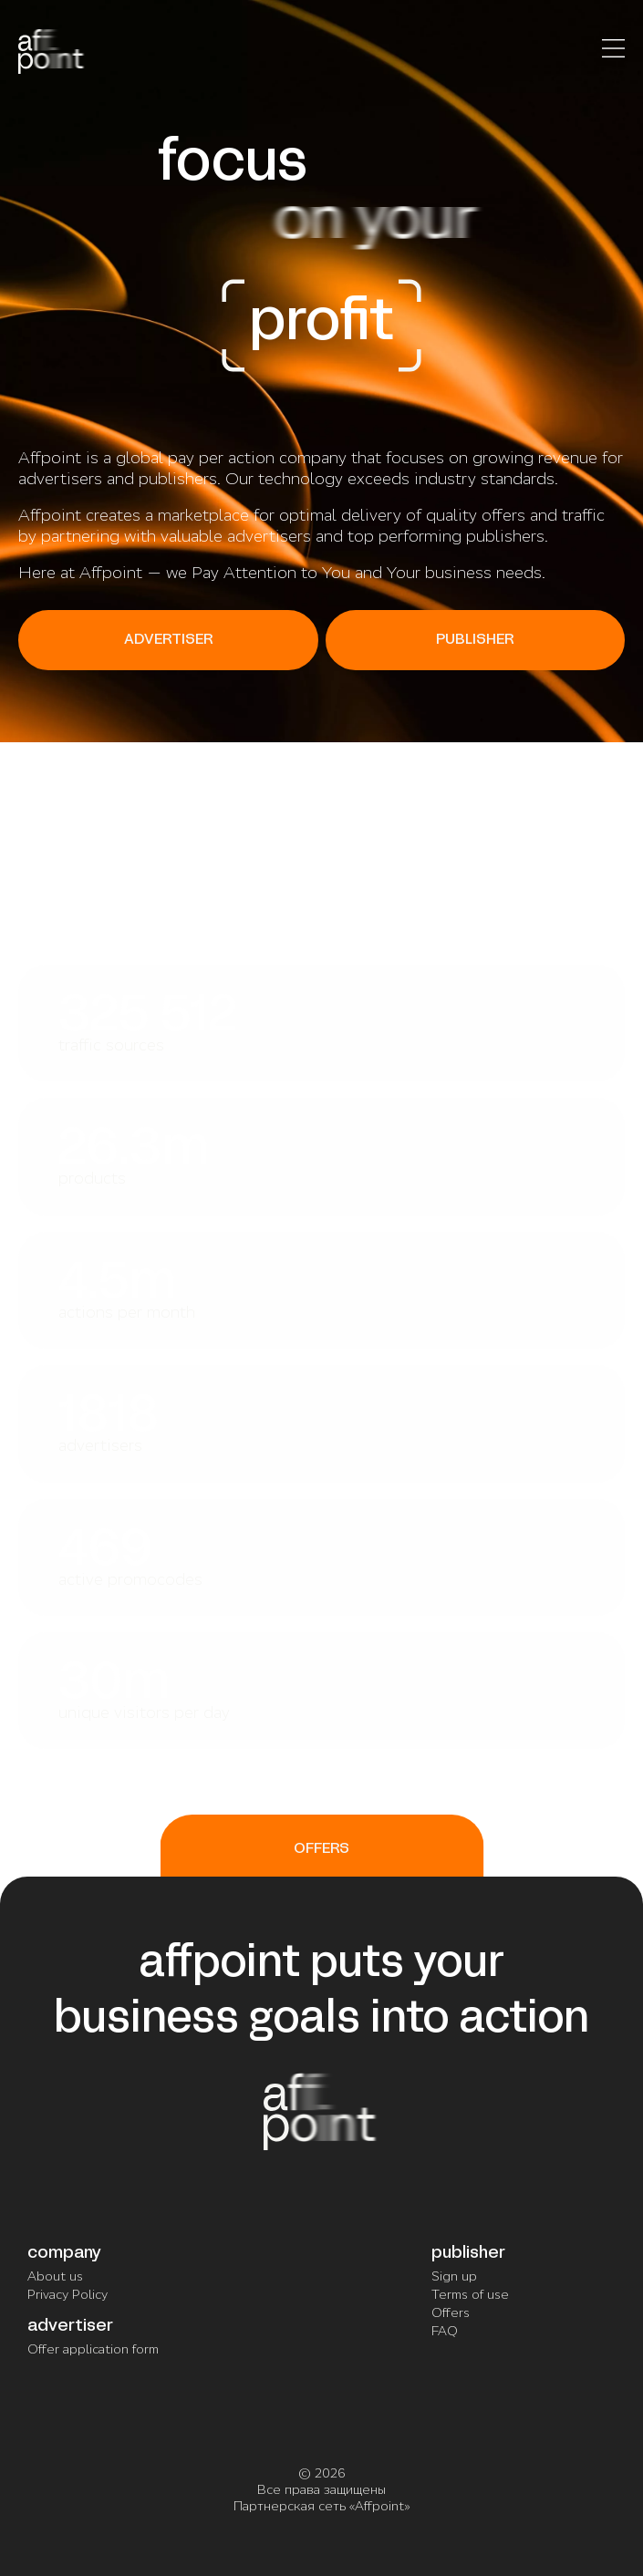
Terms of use (470, 2294)
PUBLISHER (474, 640)
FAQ (444, 2330)
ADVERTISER (168, 640)
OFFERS (321, 1849)
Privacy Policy (67, 2294)
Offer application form (93, 2349)
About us (55, 2276)
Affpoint (379, 2506)
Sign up (454, 2276)
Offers (450, 2312)
